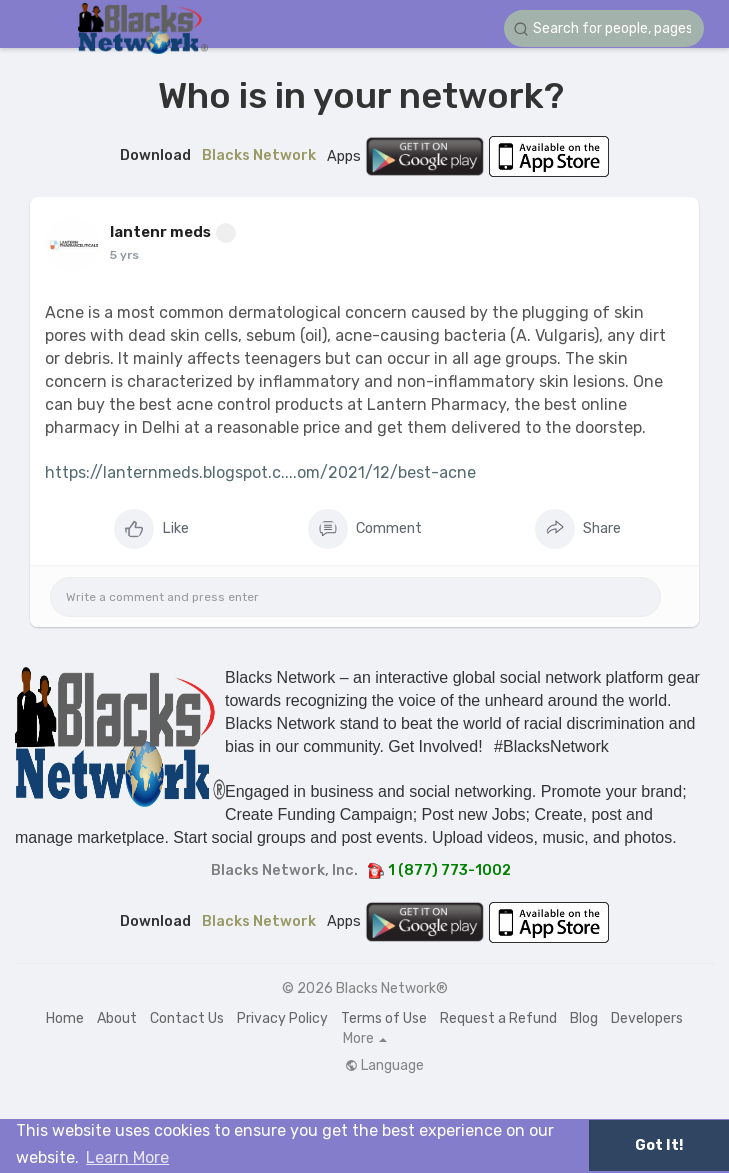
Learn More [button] (127, 1157)
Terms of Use (384, 1018)
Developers (647, 1018)
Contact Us (187, 1018)
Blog (584, 1018)
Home (65, 1018)
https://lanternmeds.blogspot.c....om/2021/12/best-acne (260, 472)
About (117, 1018)
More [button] (365, 1039)
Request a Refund (498, 1018)
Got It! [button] (659, 1145)
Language (384, 1066)
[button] (604, 28)
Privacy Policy (282, 1018)
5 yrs (124, 255)
